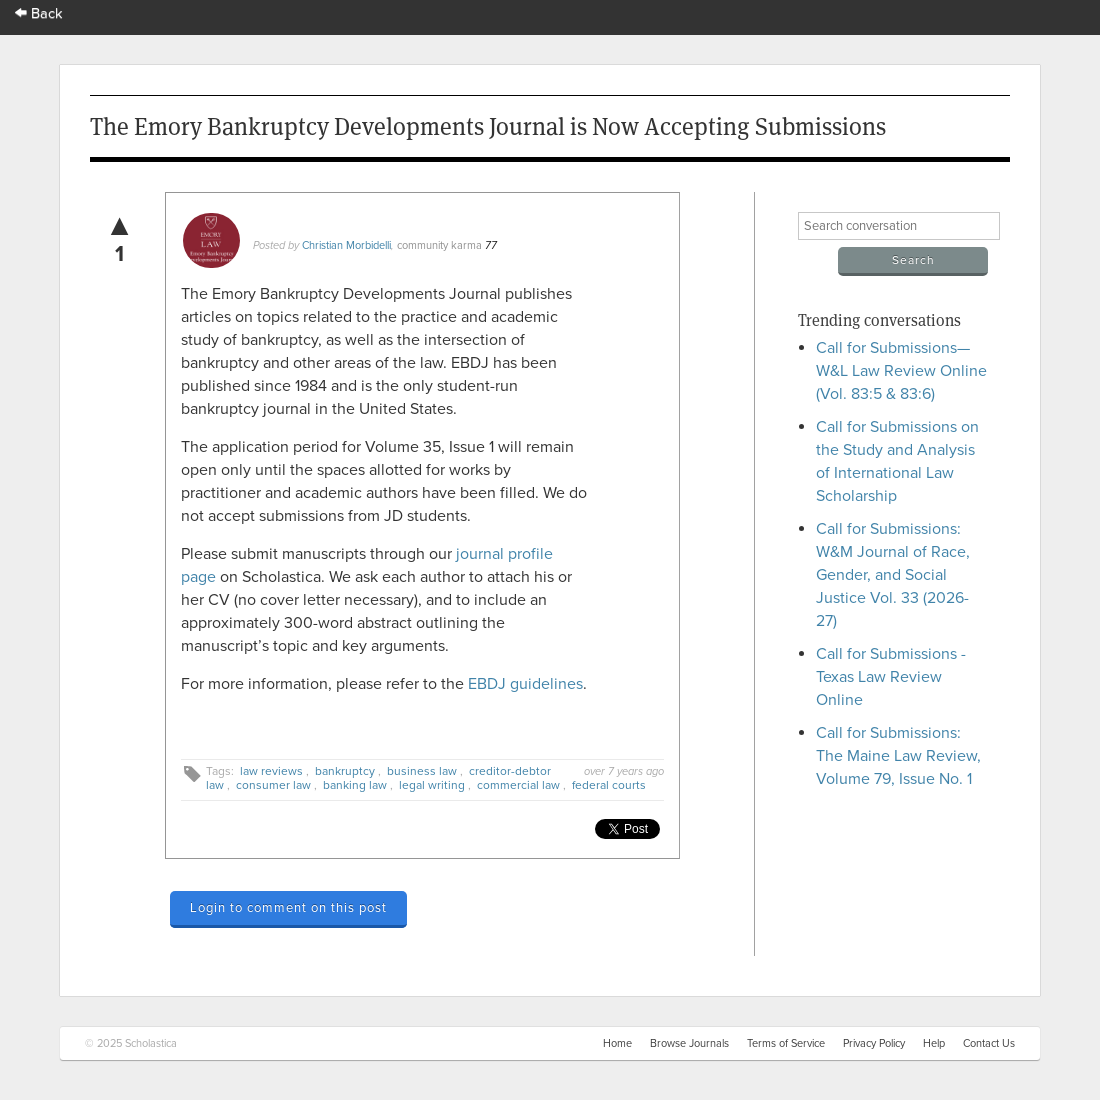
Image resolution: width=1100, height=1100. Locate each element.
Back (39, 13)
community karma (439, 245)
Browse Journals (689, 1043)
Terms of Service (786, 1043)
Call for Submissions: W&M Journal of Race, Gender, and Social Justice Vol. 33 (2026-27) (893, 575)
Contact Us (989, 1043)
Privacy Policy (874, 1043)
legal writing (432, 785)
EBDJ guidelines (525, 684)
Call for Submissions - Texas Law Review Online (891, 677)
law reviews (271, 771)
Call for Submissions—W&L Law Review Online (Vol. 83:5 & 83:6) (901, 371)
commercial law (518, 785)
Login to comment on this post (288, 908)
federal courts (609, 785)
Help (934, 1043)
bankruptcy (345, 771)
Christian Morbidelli (346, 245)
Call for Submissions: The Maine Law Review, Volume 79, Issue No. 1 (898, 756)
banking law (355, 785)
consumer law (273, 785)
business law (422, 771)
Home (617, 1043)
